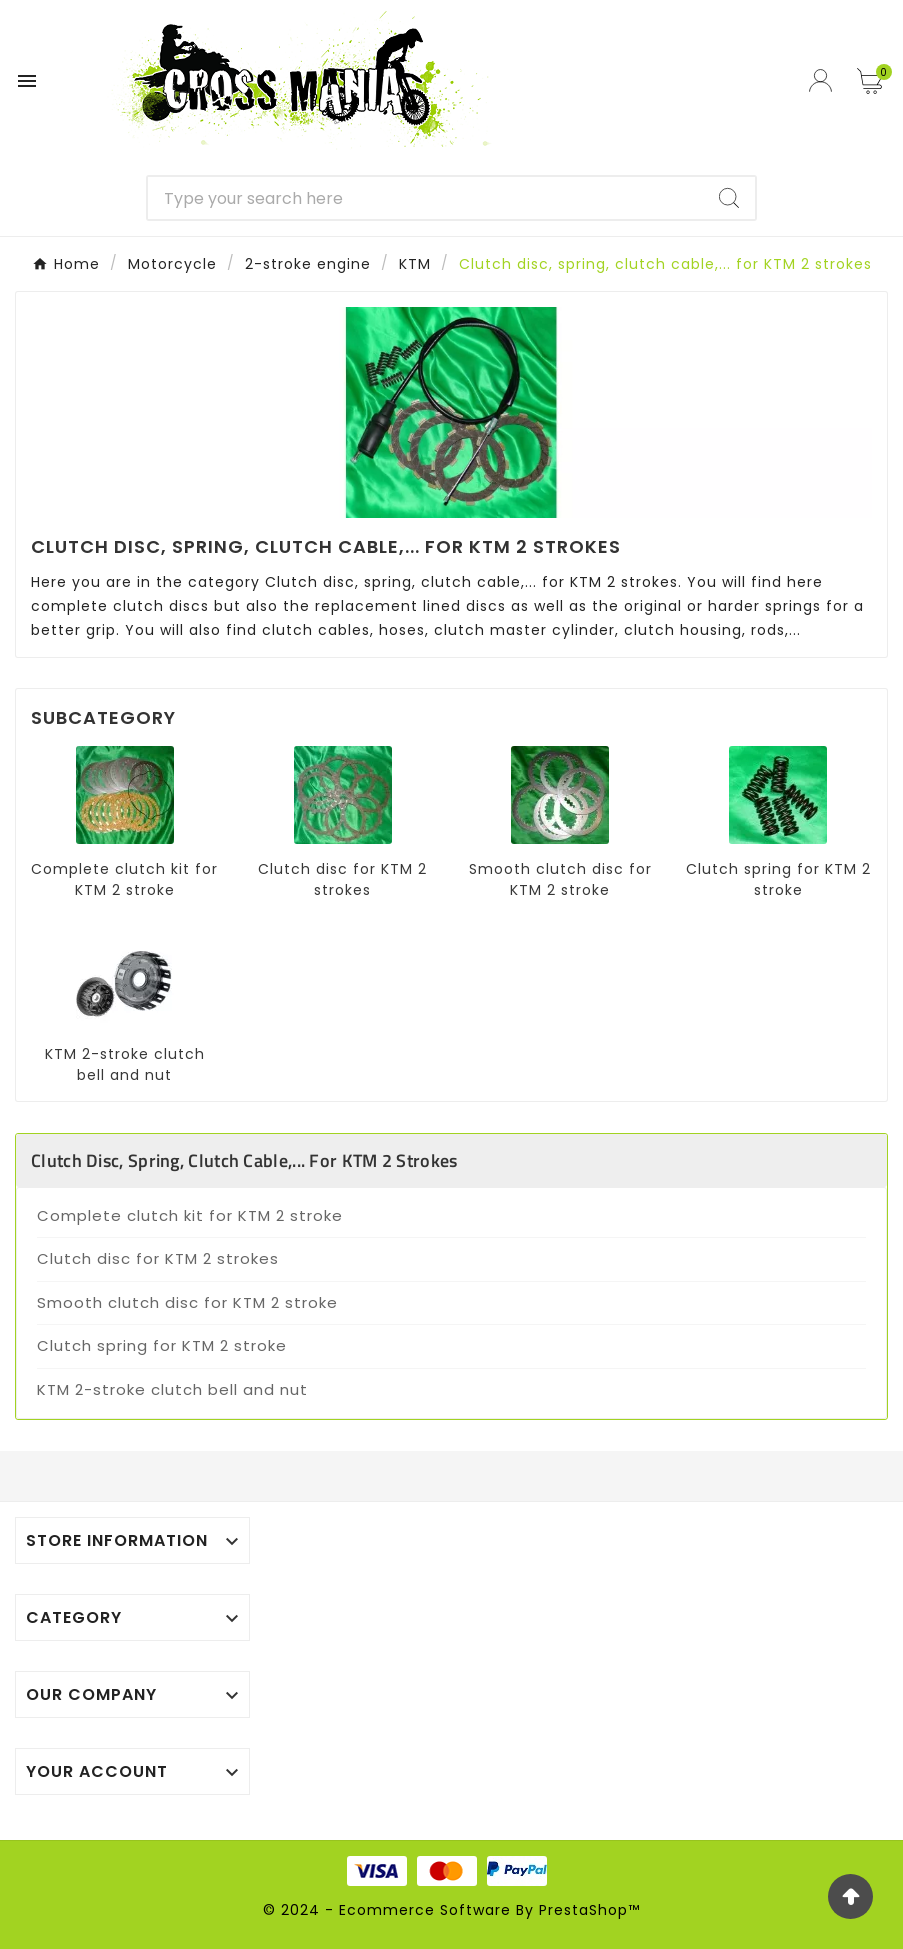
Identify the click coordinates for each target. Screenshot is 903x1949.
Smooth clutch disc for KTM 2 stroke (560, 879)
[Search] (425, 198)
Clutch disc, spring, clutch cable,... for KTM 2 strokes (244, 1160)
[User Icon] (823, 80)
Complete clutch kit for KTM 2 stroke (124, 879)
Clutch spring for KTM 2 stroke (778, 879)
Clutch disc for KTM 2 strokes (342, 879)
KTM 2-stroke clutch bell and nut (125, 1064)
